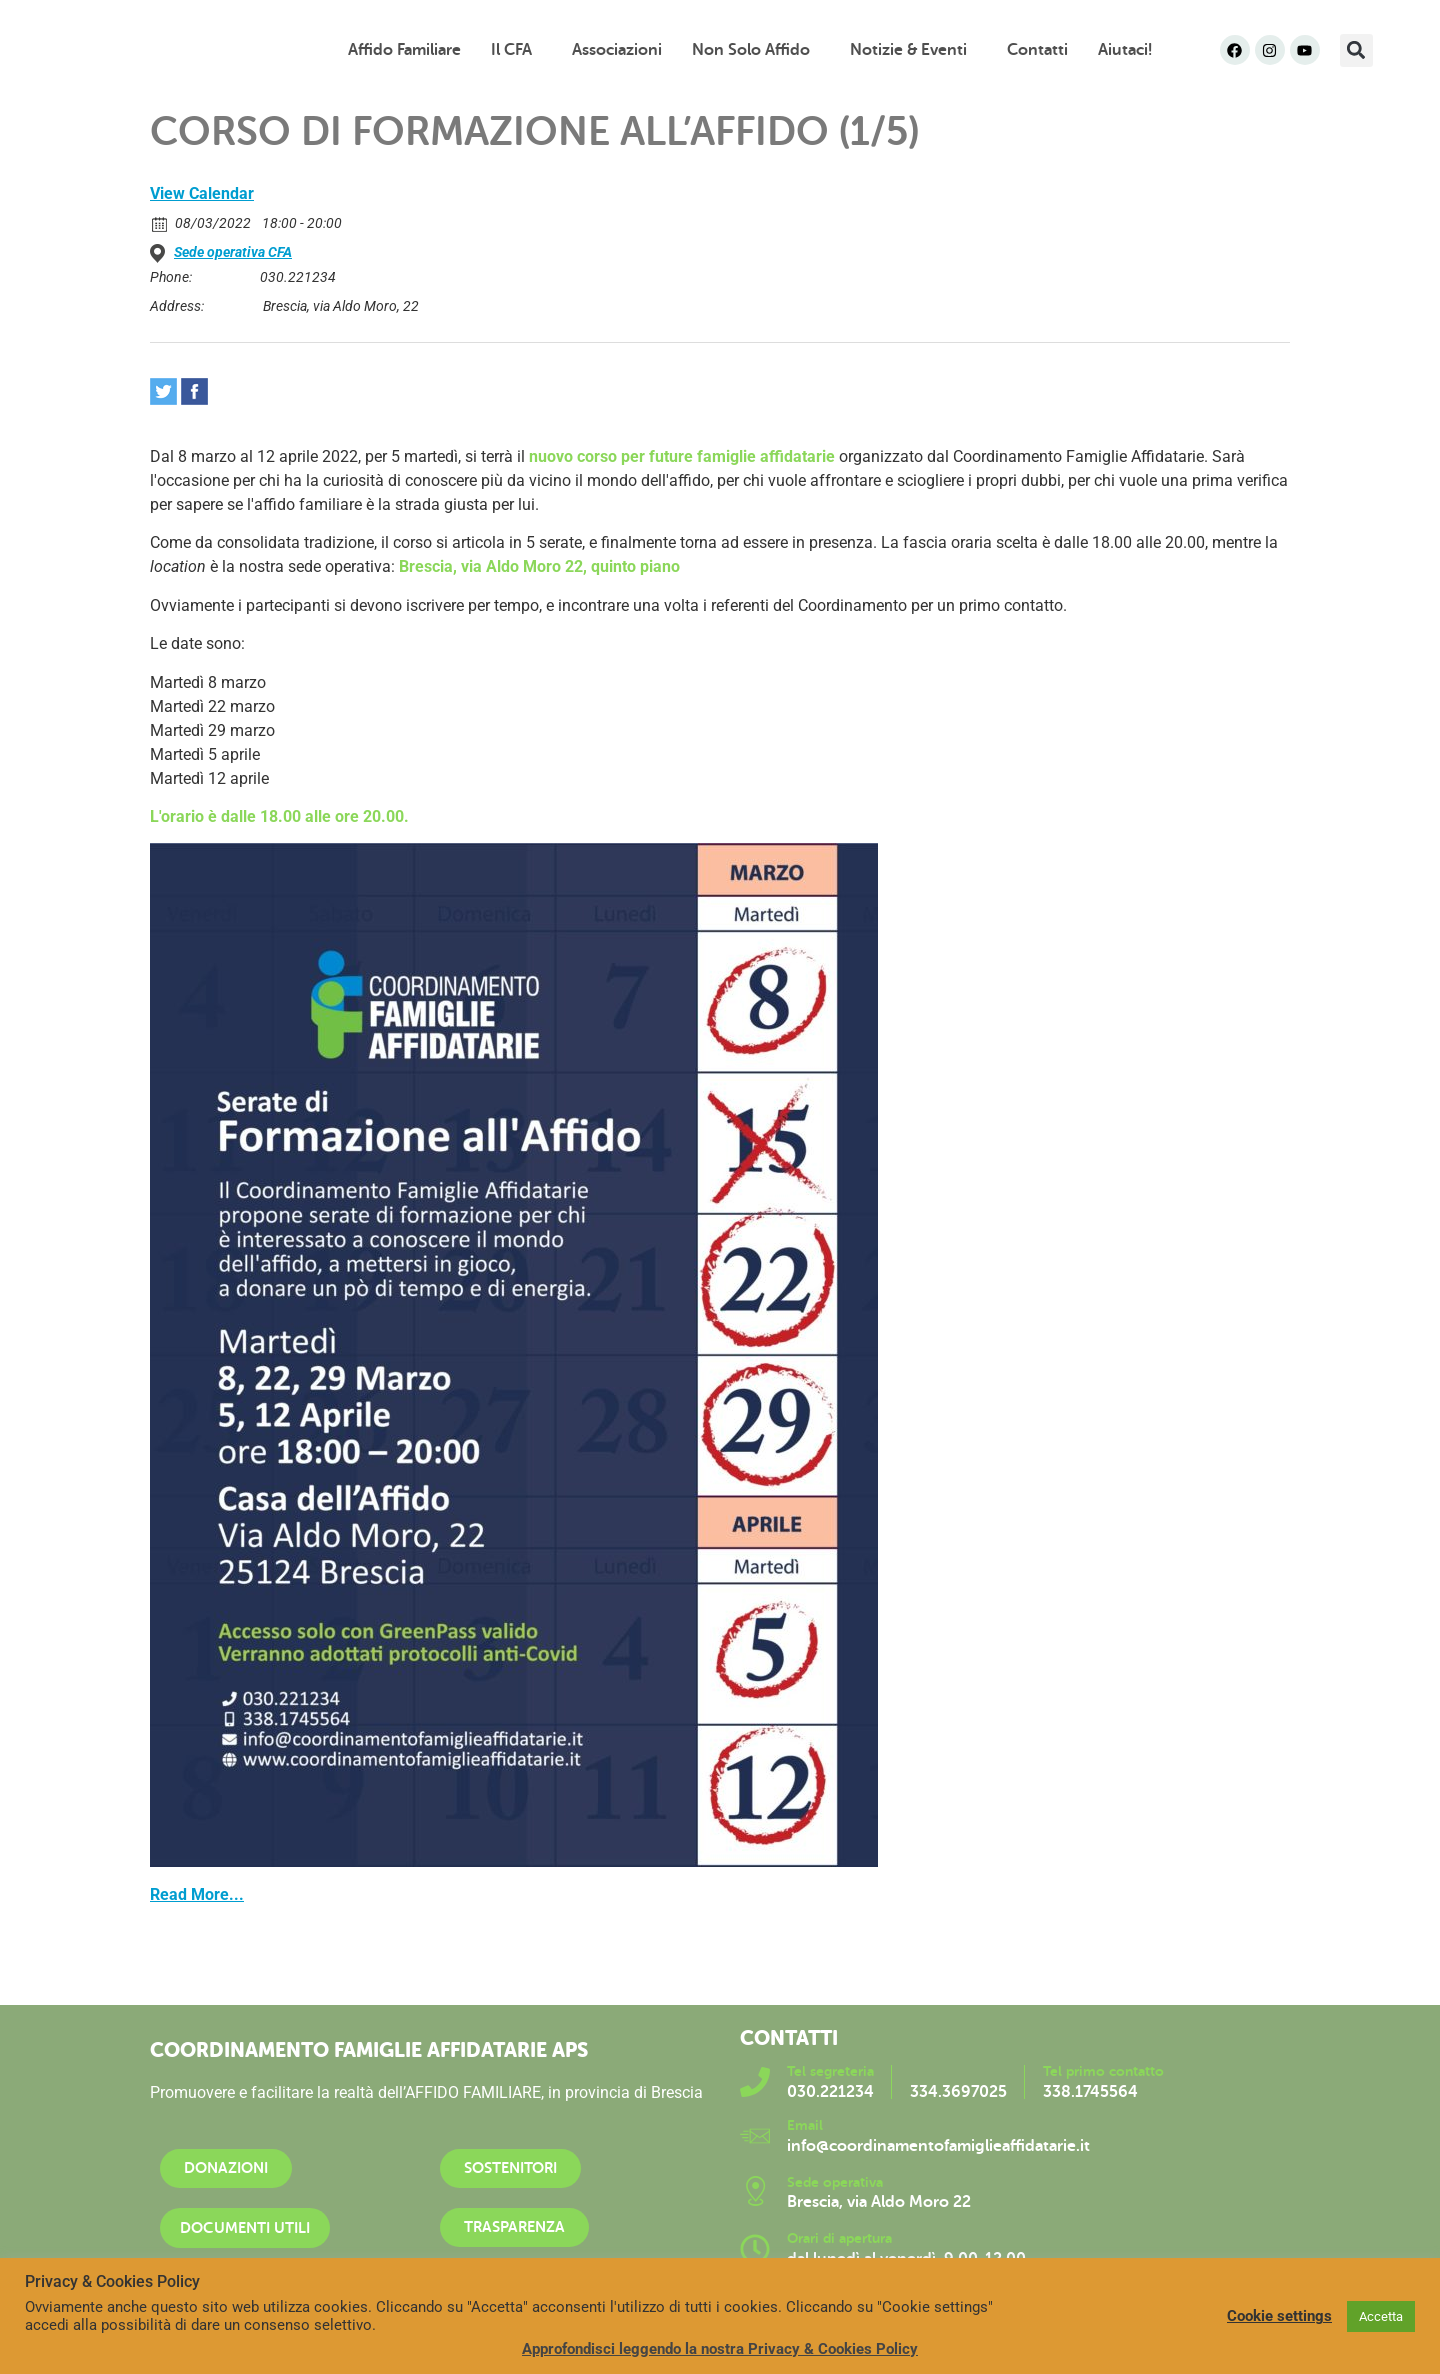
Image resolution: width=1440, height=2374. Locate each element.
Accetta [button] (1381, 2316)
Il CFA (516, 50)
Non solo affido (756, 50)
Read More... (197, 1894)
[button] (1356, 50)
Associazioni (617, 50)
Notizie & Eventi (913, 50)
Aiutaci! (1125, 50)
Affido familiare (404, 50)
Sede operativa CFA (233, 252)
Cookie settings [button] (1279, 2316)
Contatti (1037, 50)
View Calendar (202, 193)
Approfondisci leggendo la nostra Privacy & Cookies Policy (720, 2349)
